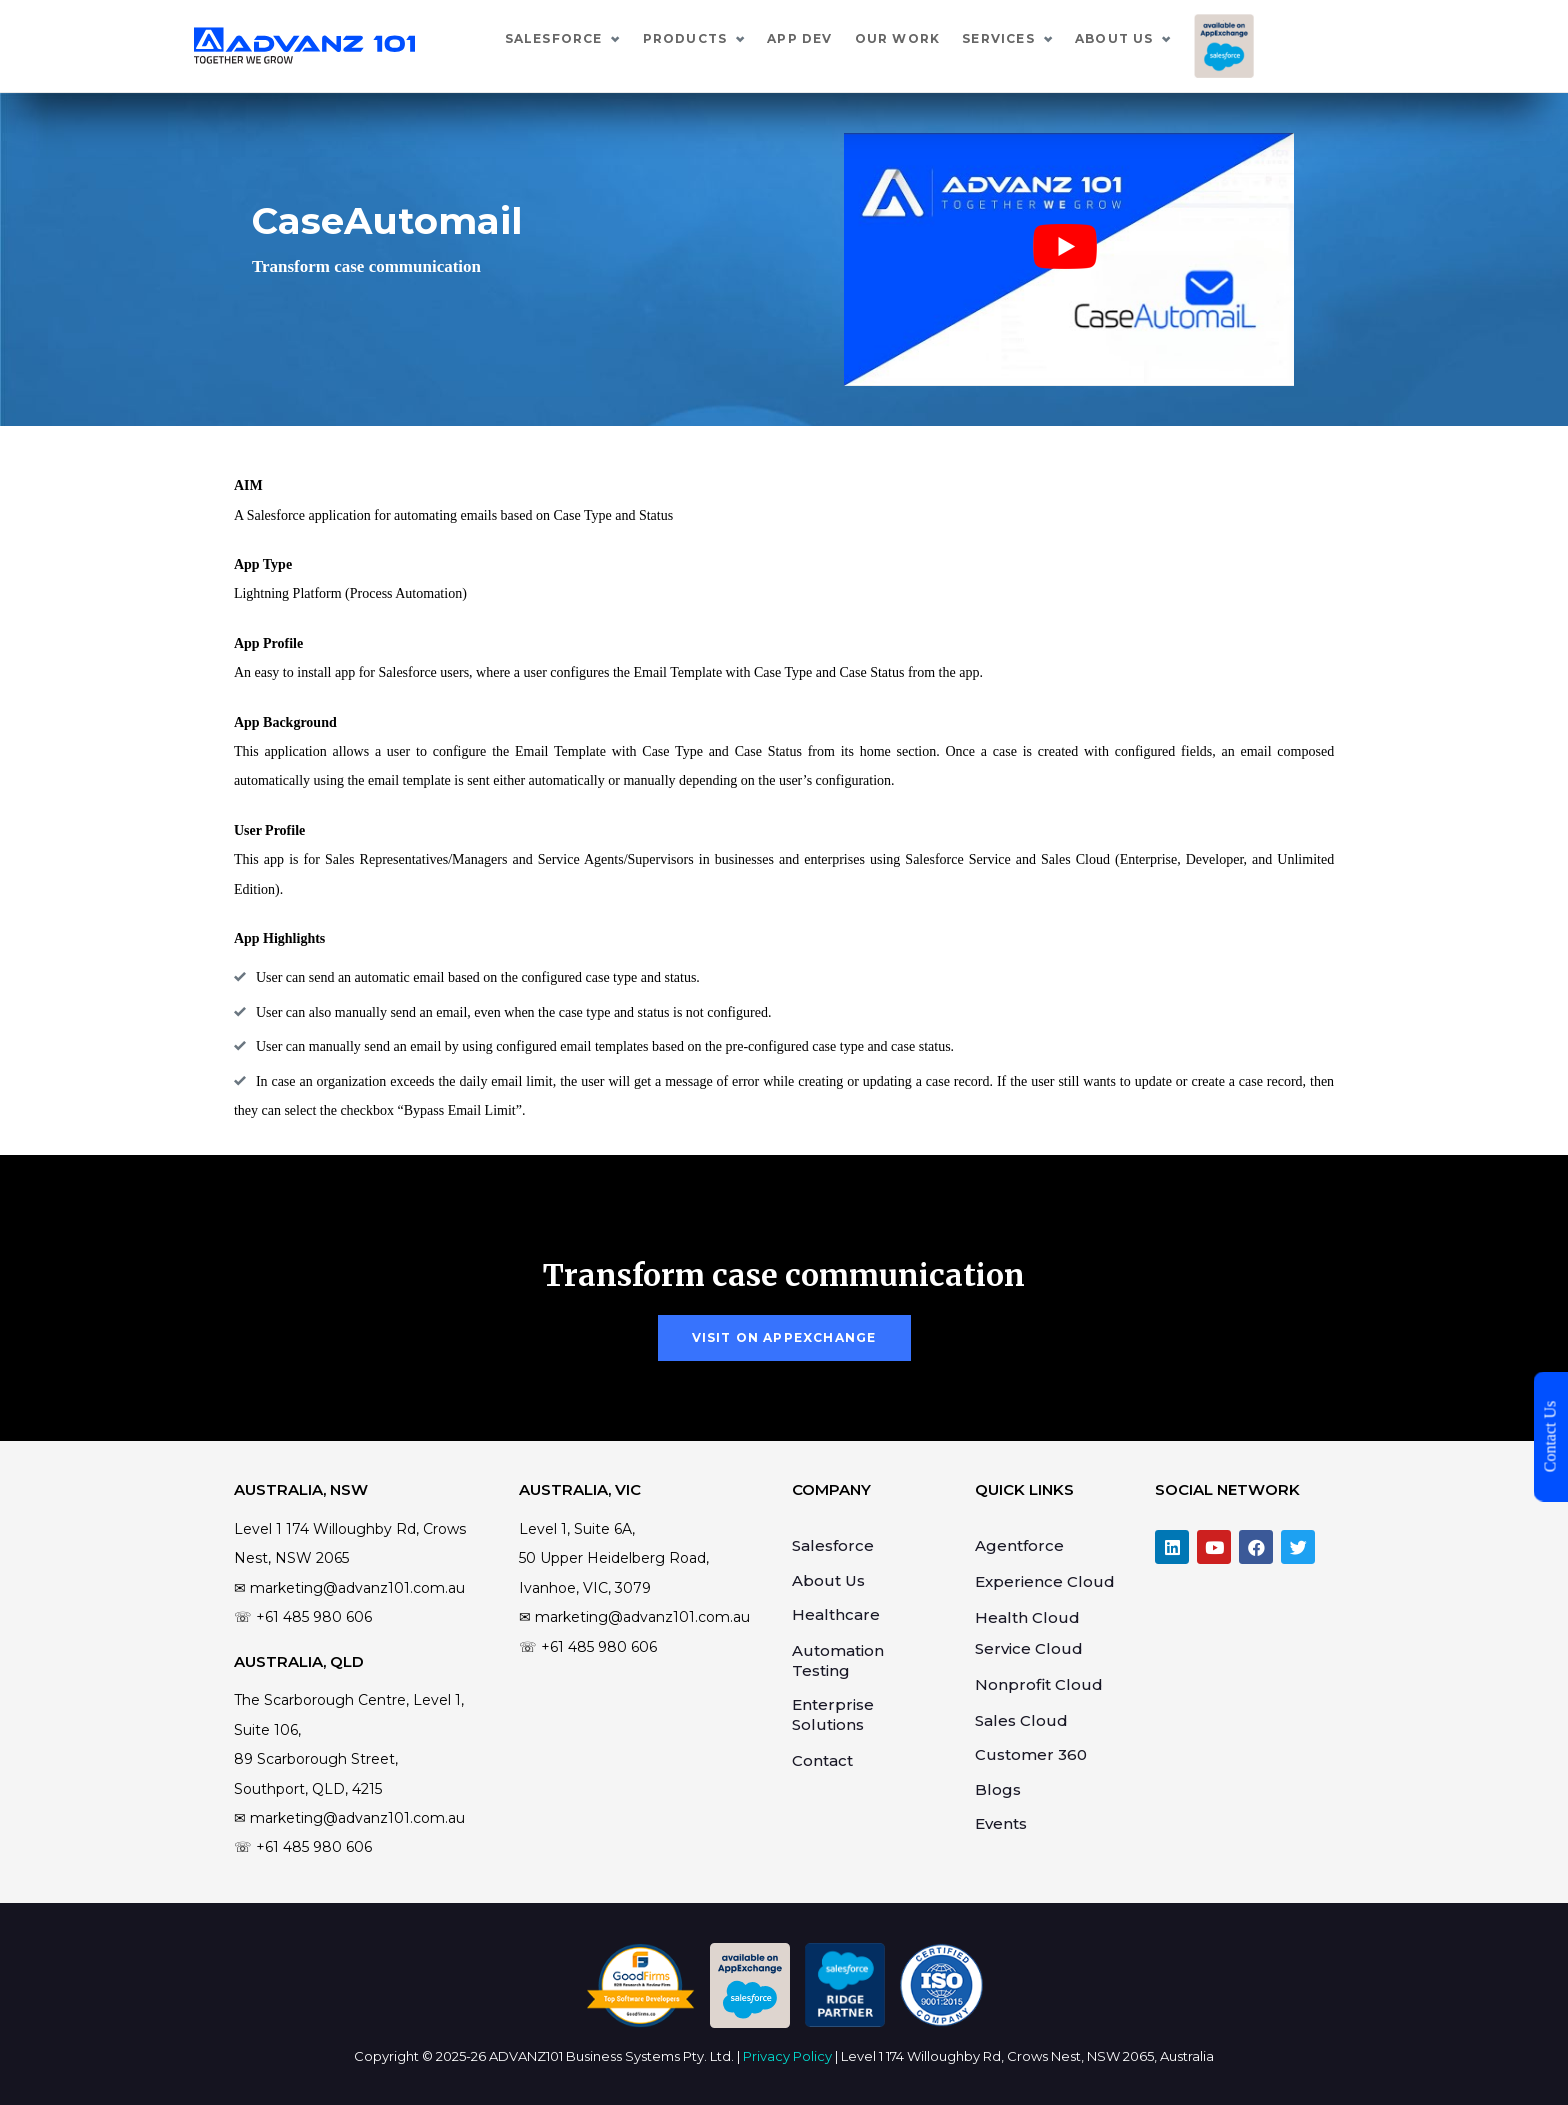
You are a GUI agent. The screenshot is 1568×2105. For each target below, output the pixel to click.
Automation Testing (838, 1660)
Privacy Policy (787, 2056)
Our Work (1021, 38)
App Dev (922, 38)
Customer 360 (1031, 1754)
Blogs (998, 1789)
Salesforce (677, 38)
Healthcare (836, 1614)
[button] (784, 1338)
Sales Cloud (1021, 1720)
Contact (822, 1760)
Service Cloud (1029, 1648)
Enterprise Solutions (833, 1714)
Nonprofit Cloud (1039, 1684)
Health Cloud (1027, 1617)
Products (808, 38)
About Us (1237, 38)
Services (1121, 38)
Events (1001, 1823)
